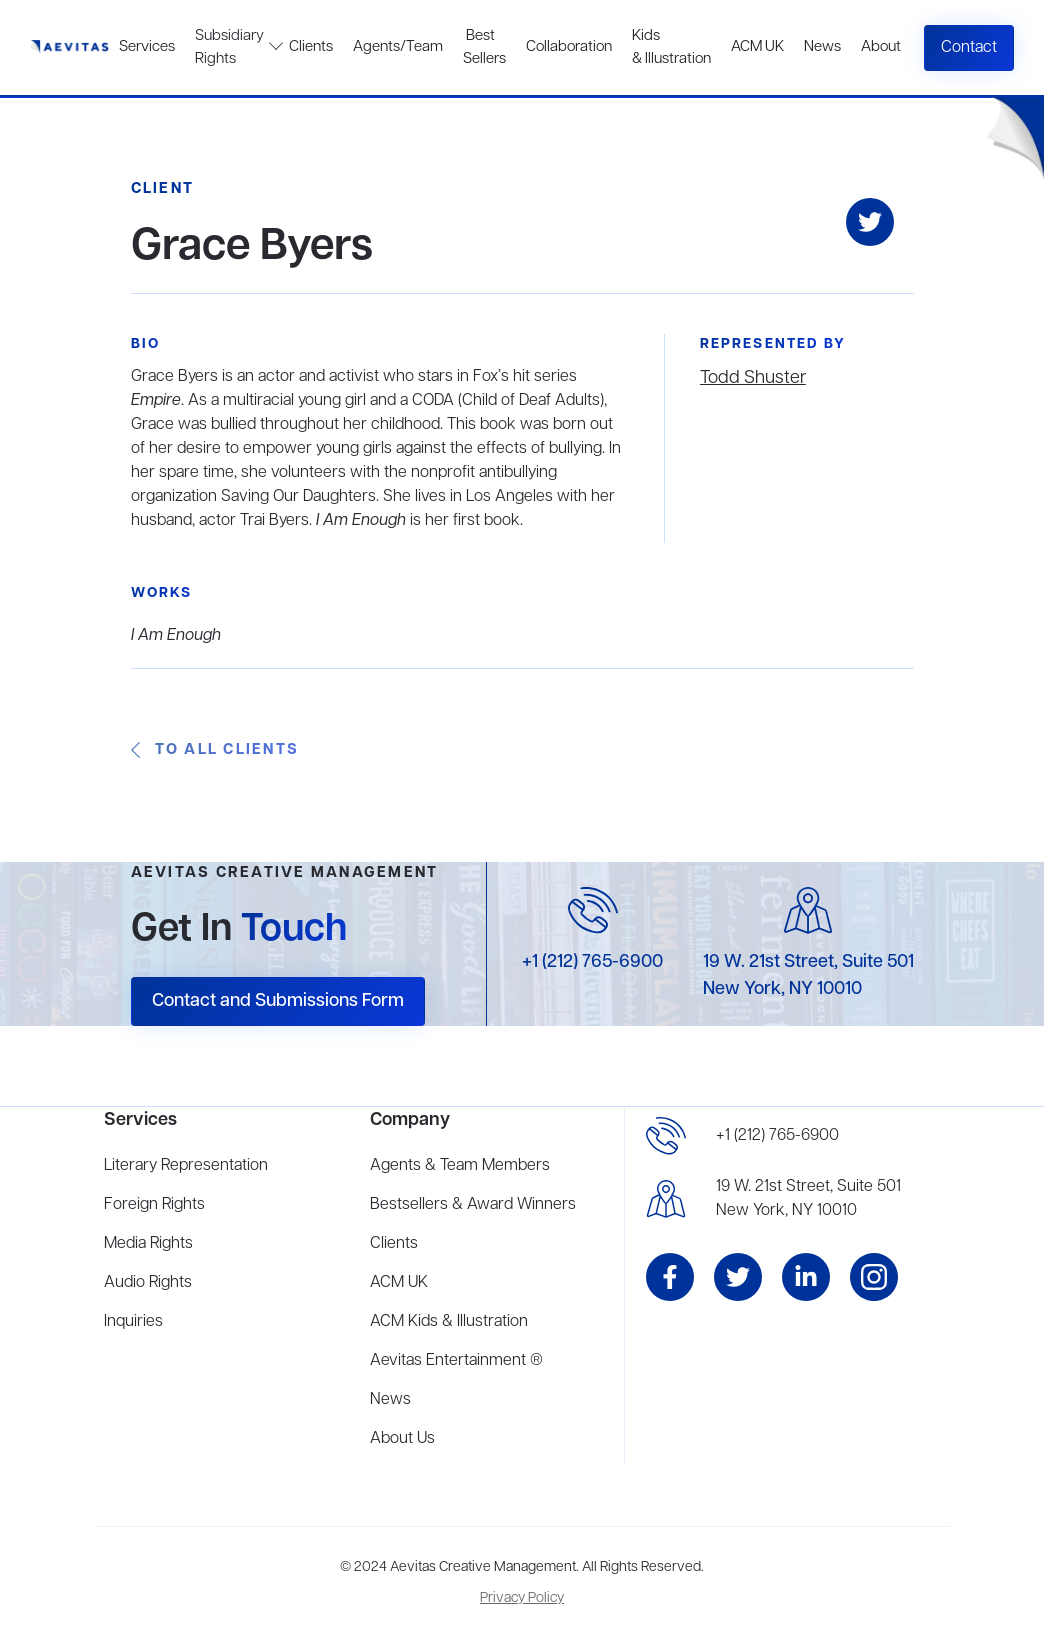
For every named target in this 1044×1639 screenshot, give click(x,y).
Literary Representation (186, 1166)
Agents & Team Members (460, 1166)
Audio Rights (148, 1283)
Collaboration (569, 47)
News (822, 47)
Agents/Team (398, 47)
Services (147, 47)
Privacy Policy (522, 1598)
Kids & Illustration (671, 47)
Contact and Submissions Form (278, 1001)
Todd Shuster (753, 378)
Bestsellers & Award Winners (473, 1205)
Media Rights (148, 1244)
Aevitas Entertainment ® (456, 1361)
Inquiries (133, 1322)
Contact (969, 48)
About (881, 47)
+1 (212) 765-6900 (592, 962)
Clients (311, 47)
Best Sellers (484, 47)
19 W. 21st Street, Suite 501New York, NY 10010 (808, 1199)
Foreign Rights (154, 1205)
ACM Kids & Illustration (449, 1322)
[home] (69, 48)
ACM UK (757, 47)
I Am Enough (176, 636)
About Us (402, 1439)
